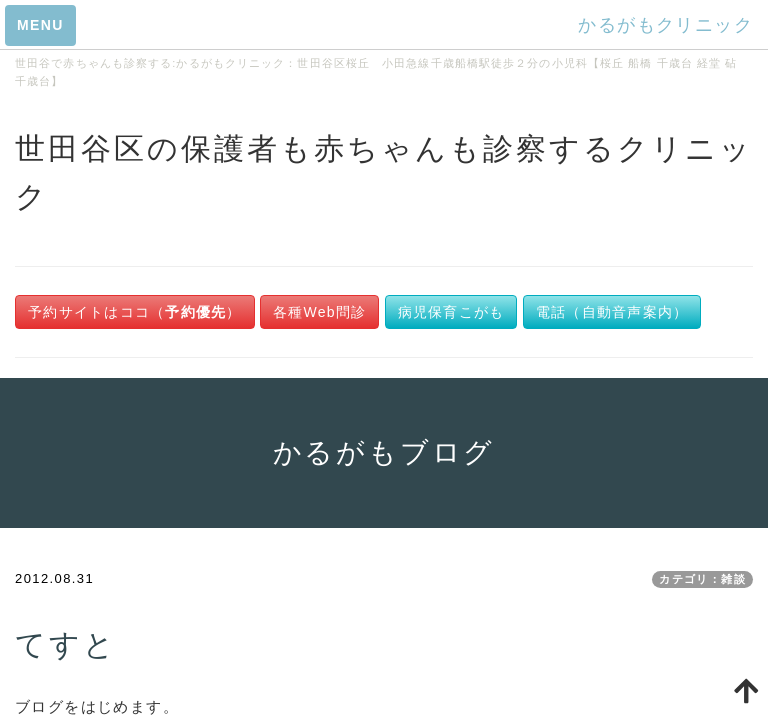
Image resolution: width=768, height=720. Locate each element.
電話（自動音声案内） (612, 312)
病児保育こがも (451, 312)
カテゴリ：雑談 (702, 579)
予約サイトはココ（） (135, 312)
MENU (40, 25)
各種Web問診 (319, 312)
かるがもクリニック (665, 25)
